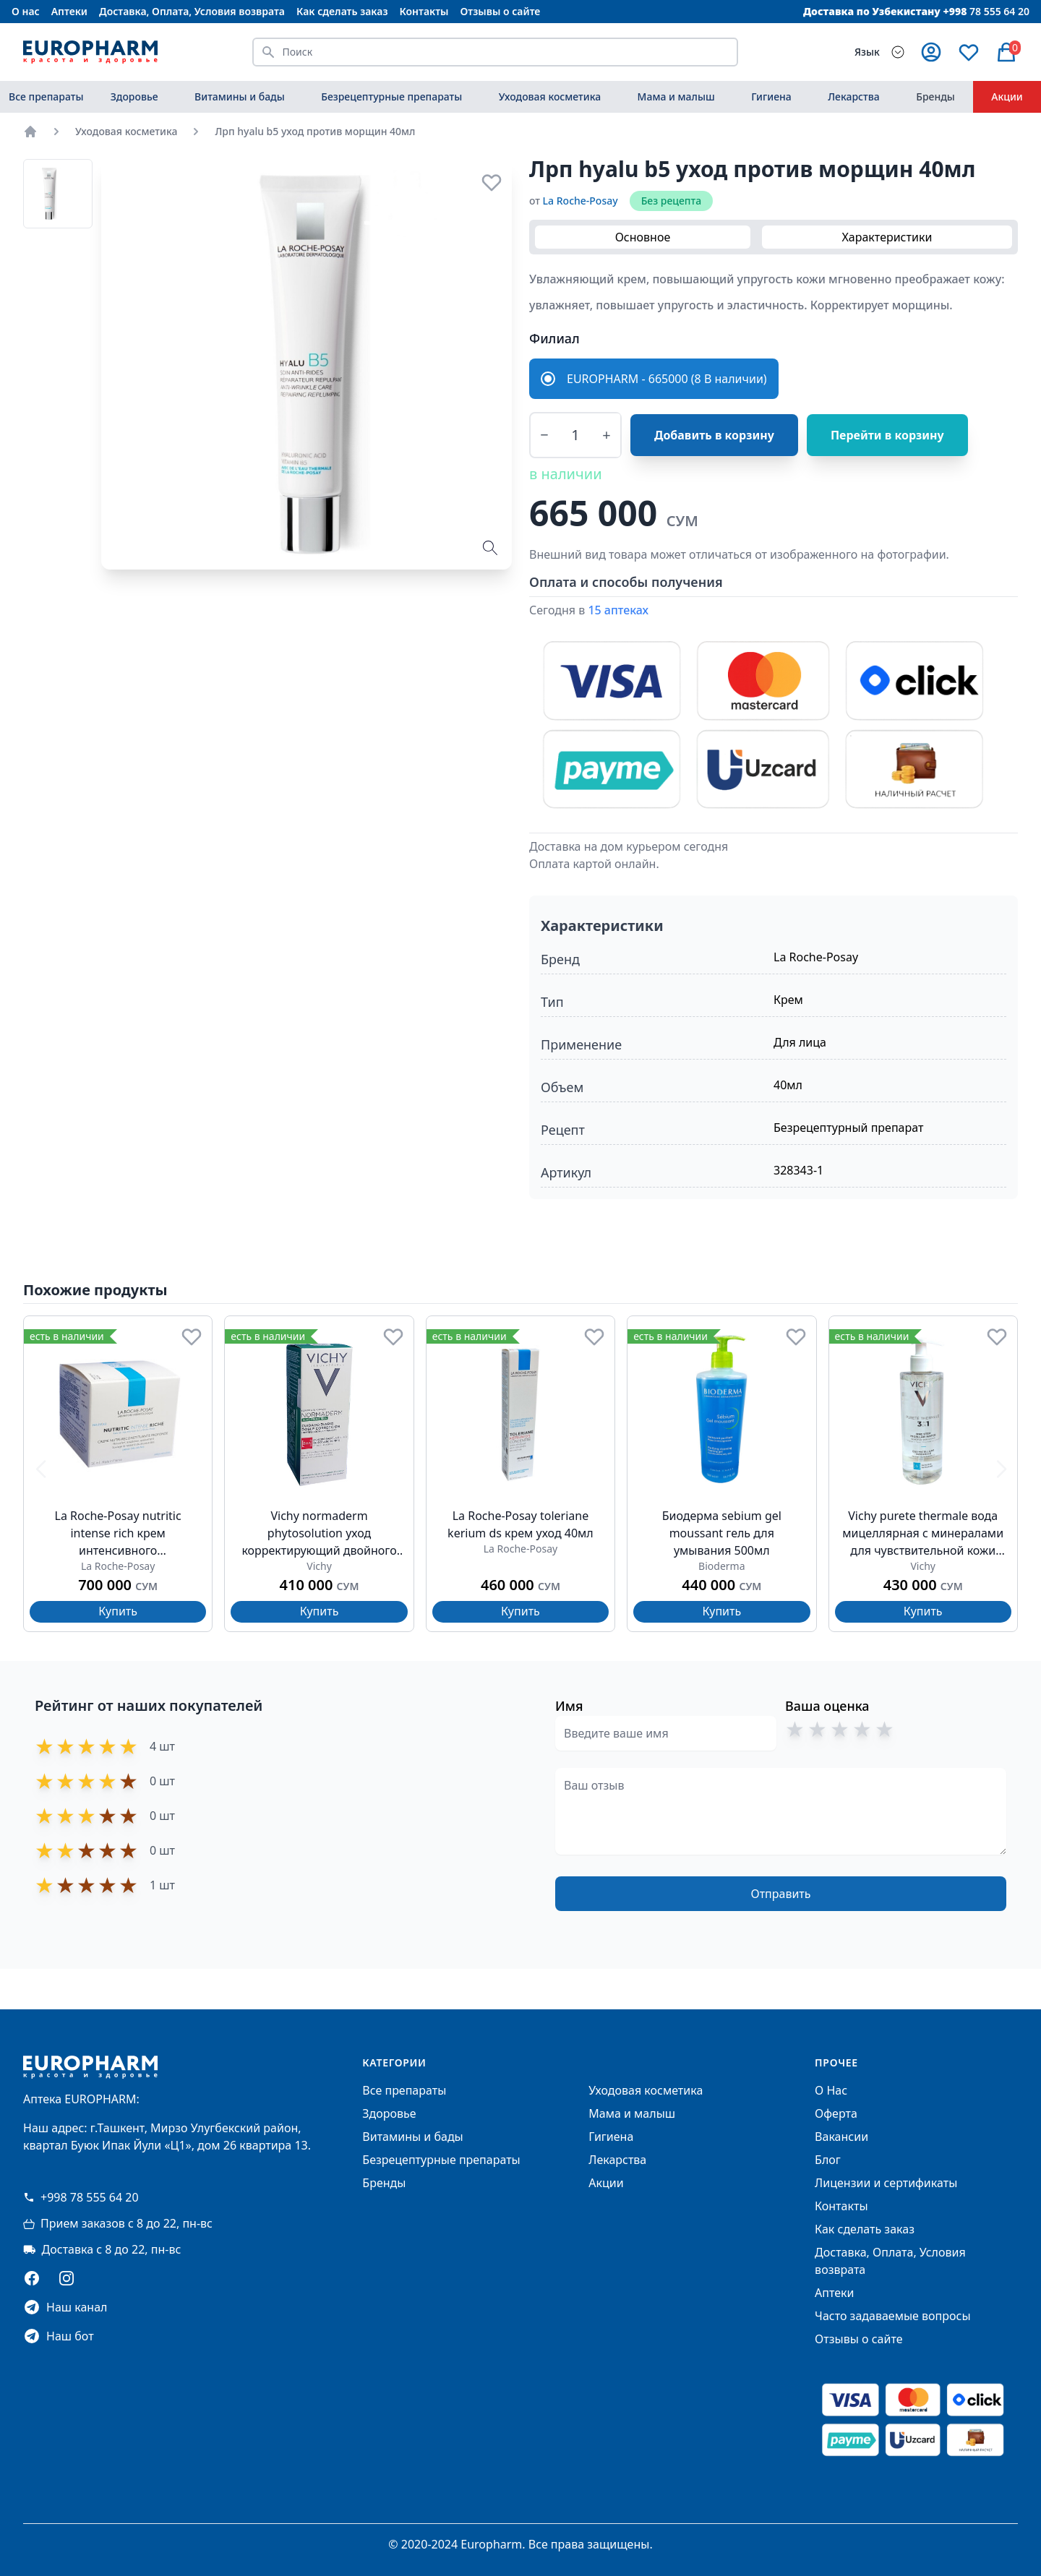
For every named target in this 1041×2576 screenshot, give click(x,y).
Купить (117, 1611)
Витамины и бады (239, 96)
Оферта (836, 2113)
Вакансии (841, 2136)
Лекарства (854, 96)
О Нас (831, 2090)
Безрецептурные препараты (391, 96)
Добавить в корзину (714, 435)
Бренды (935, 96)
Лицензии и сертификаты (886, 2183)
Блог (828, 2160)
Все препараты (46, 96)
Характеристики (887, 237)
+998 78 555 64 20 (81, 2197)
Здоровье (134, 96)
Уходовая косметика (550, 96)
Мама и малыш (676, 96)
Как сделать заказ (341, 11)
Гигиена (771, 96)
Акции (1007, 96)
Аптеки (69, 11)
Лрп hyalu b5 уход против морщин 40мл (315, 131)
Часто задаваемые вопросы (892, 2316)
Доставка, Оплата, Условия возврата (192, 11)
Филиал (554, 338)
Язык (867, 52)
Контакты (423, 11)
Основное (643, 237)
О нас (26, 11)
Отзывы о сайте (500, 11)
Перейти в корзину (887, 435)
